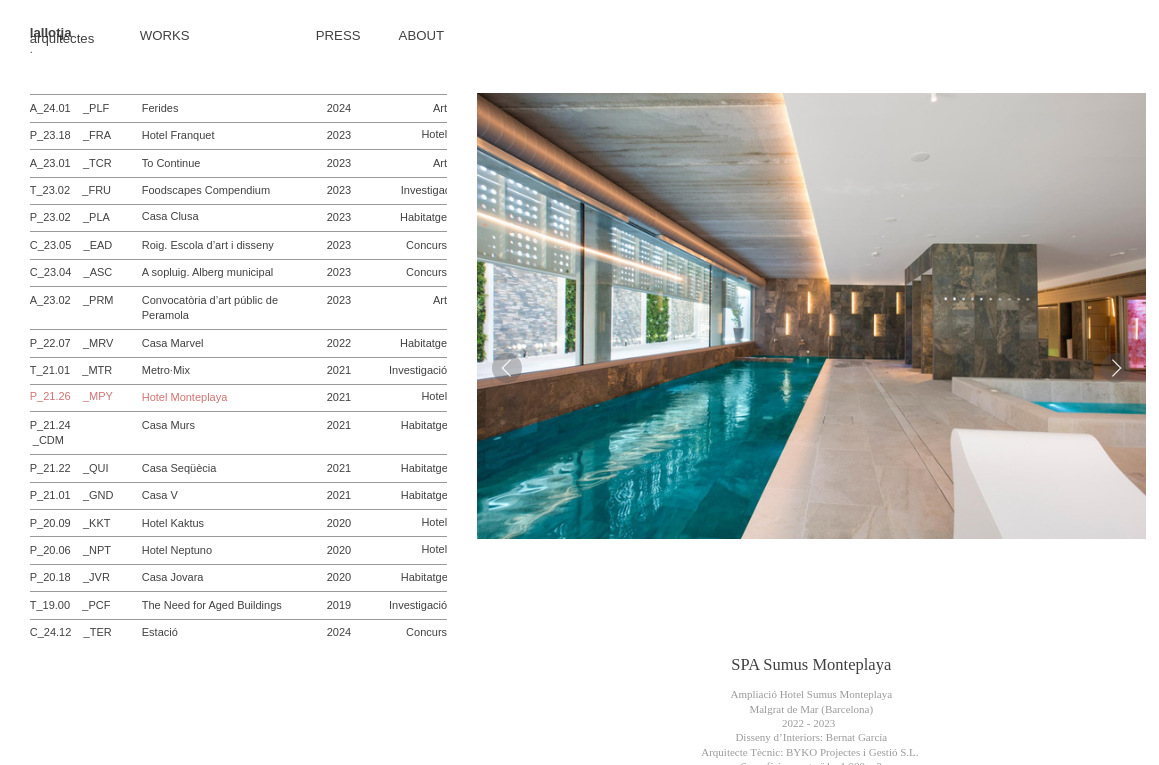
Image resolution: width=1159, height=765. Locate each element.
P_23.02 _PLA (70, 217)
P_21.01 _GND (72, 495)
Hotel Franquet (178, 135)
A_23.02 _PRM (72, 300)
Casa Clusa (170, 217)
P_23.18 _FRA (70, 135)
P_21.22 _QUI (69, 468)
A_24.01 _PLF (70, 108)
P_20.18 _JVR (70, 577)
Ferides (160, 108)
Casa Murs (168, 425)
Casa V (160, 495)
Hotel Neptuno (177, 550)
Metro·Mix (166, 370)
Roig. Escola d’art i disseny (208, 245)
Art (440, 108)
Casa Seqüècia (179, 468)
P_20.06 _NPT (70, 550)
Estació (160, 632)
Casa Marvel (173, 343)
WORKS (165, 36)
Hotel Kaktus (173, 523)
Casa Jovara (173, 577)
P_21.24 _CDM (53, 432)
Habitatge (423, 217)
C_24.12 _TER (71, 632)
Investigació (430, 190)
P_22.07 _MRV (72, 343)
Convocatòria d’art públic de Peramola (210, 307)
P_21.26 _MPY (71, 397)
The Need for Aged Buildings (212, 605)
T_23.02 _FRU (70, 190)
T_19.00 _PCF (70, 605)
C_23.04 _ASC (71, 272)
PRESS (338, 36)
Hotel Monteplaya (185, 397)
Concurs (426, 245)
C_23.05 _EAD (71, 245)
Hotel (434, 134)
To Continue (171, 163)
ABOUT (421, 36)
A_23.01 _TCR (71, 163)
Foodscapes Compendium (206, 190)
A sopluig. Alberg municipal (207, 272)
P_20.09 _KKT (70, 523)
